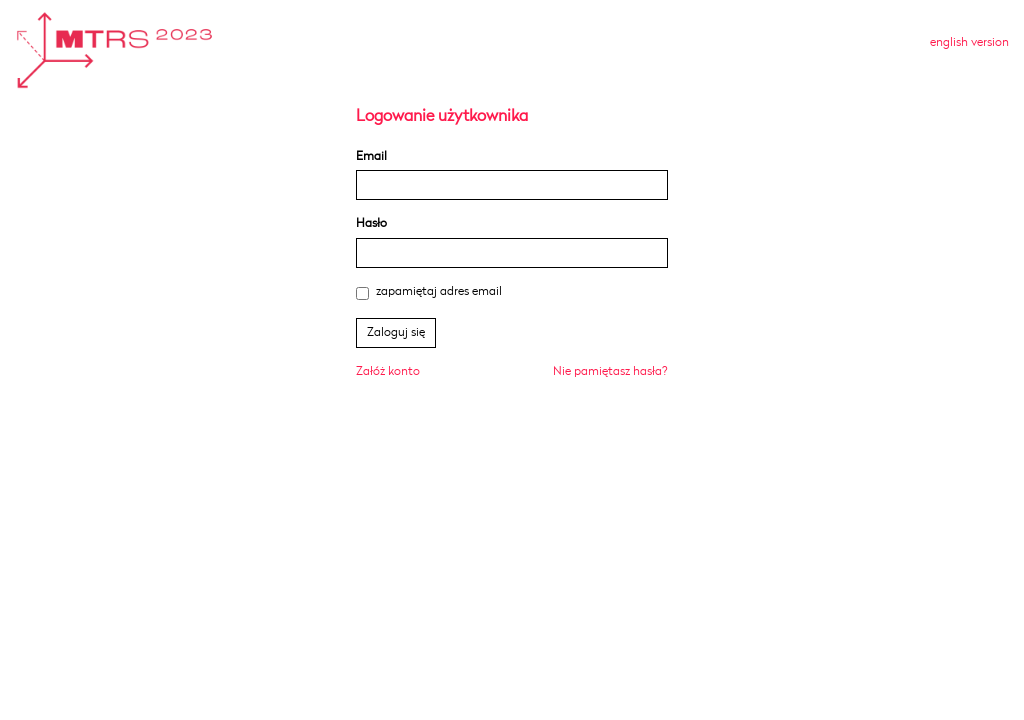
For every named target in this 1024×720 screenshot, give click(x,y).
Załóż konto (388, 371)
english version (969, 42)
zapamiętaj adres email (429, 292)
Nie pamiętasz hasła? (610, 371)
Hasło (371, 223)
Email (371, 156)
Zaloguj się (396, 332)
